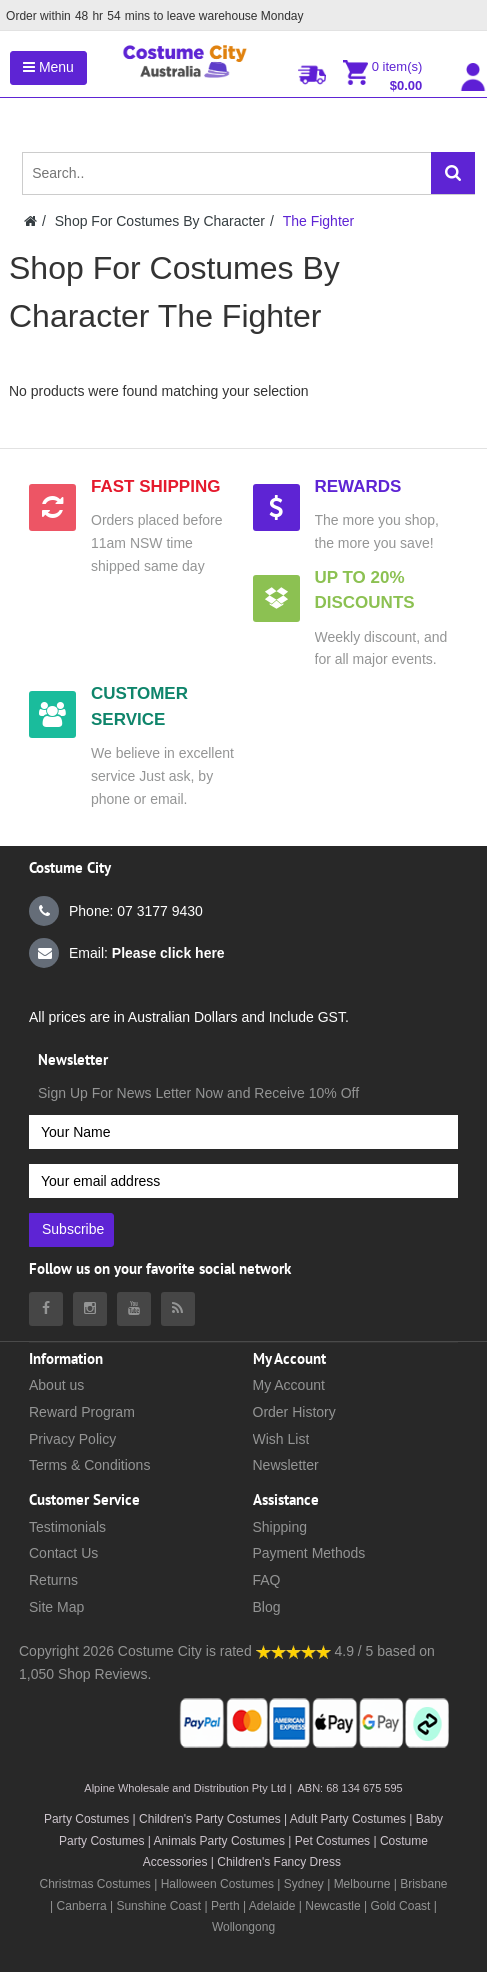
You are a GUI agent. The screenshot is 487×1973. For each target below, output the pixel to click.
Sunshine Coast (158, 1906)
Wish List (281, 1439)
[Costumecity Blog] (178, 1309)
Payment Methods (309, 1553)
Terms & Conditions (89, 1465)
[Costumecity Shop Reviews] (293, 1651)
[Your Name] (243, 1132)
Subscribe (73, 1229)
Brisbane (423, 1884)
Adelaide (272, 1906)
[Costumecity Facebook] (46, 1309)
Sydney (304, 1884)
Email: (127, 953)
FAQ (267, 1580)
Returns (53, 1580)
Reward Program (82, 1412)
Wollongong (243, 1927)
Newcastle (334, 1906)
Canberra (82, 1906)
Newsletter (286, 1465)
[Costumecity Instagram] (90, 1309)
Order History (294, 1412)
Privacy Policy (72, 1439)
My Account (289, 1385)
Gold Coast (400, 1906)
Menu (48, 67)
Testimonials (67, 1527)
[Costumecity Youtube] (134, 1309)
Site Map (56, 1607)
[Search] (453, 173)
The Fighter (319, 221)
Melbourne (362, 1884)
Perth (225, 1906)
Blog (267, 1607)
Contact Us (63, 1553)
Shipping (280, 1527)
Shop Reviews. (104, 1674)
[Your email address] (243, 1181)
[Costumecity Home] (30, 221)
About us (56, 1385)
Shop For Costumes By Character (160, 221)
